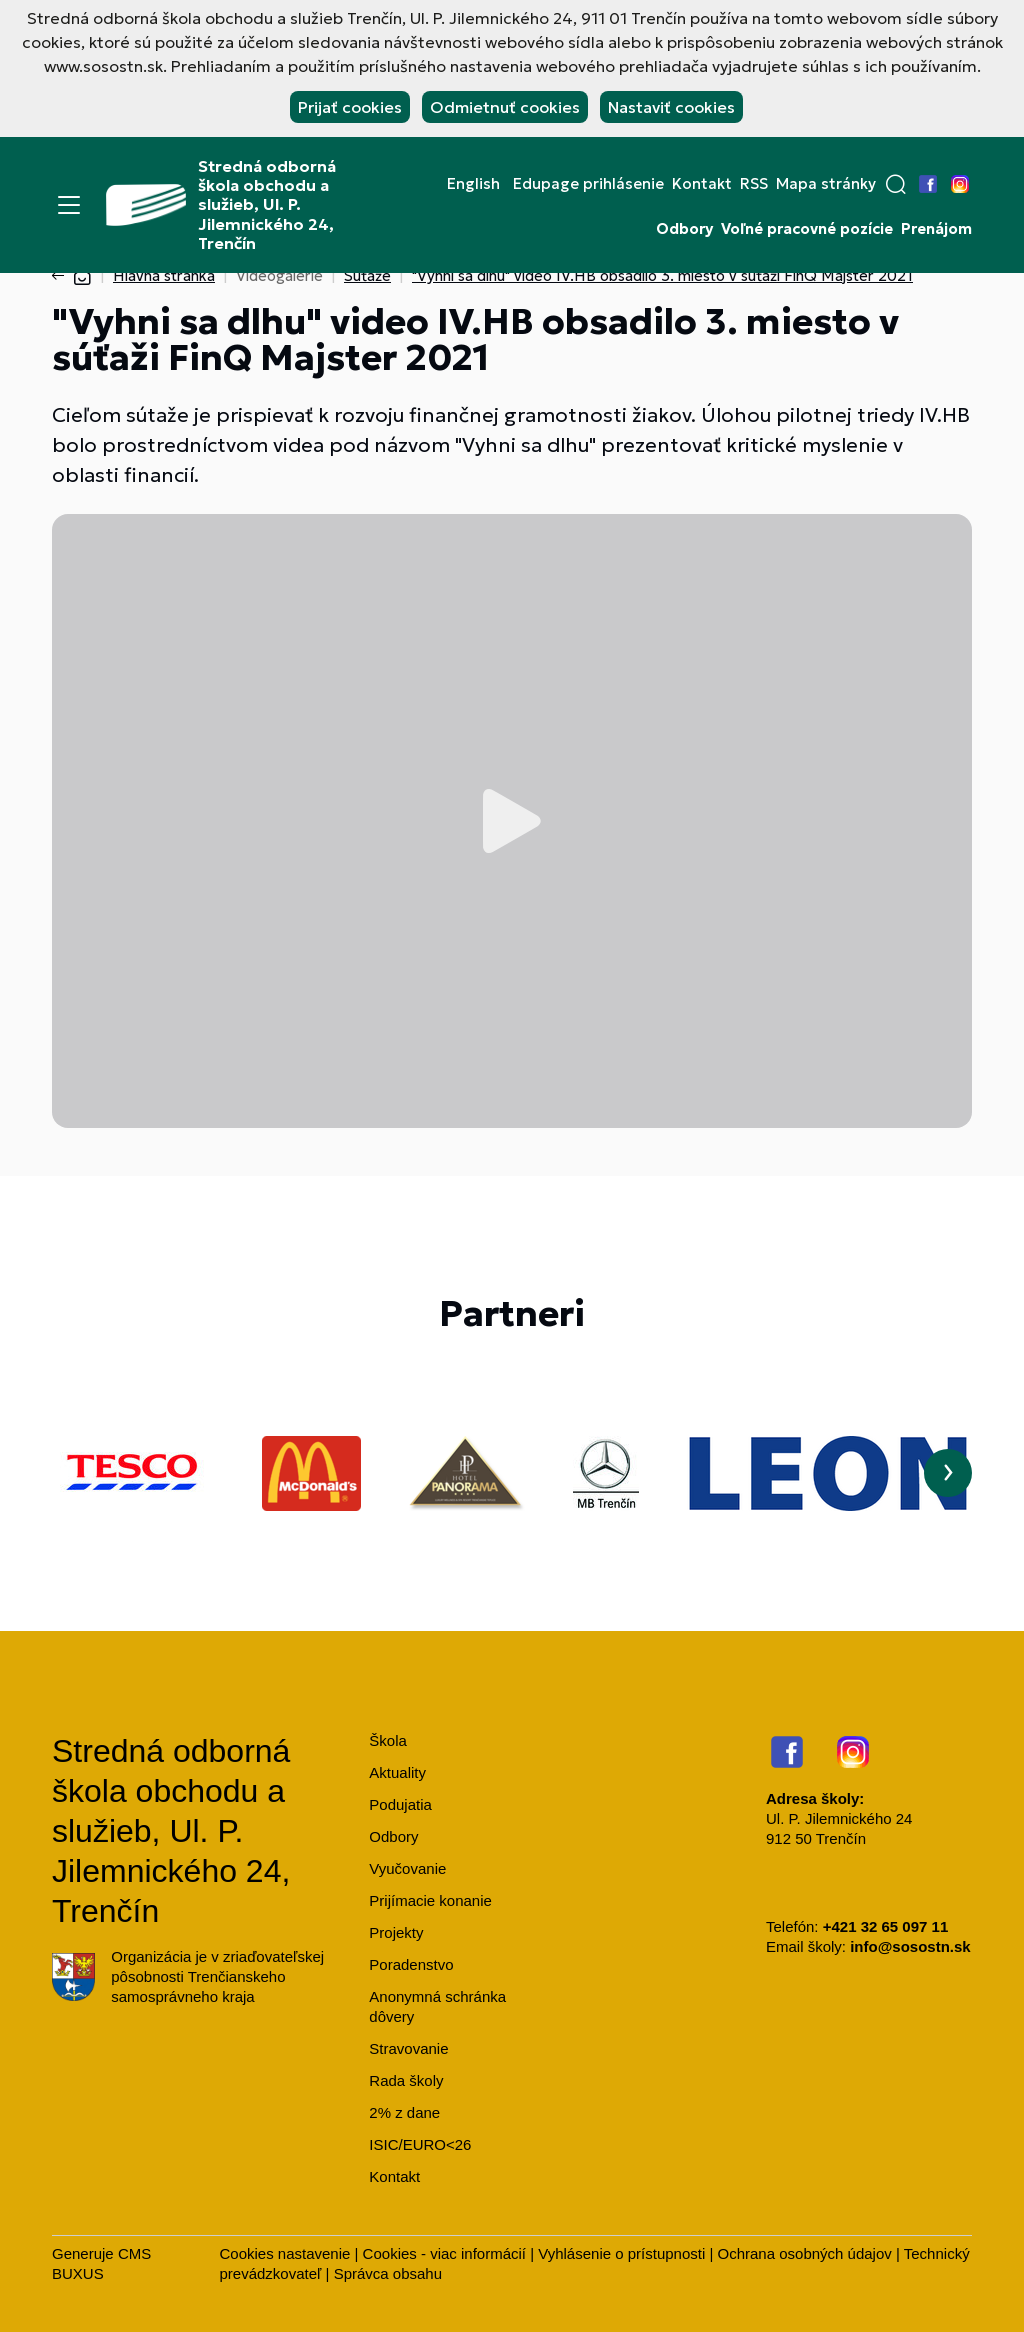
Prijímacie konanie (430, 1900)
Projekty (396, 1932)
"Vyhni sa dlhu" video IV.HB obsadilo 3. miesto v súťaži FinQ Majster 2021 (662, 275)
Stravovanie (408, 2048)
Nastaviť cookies (671, 107)
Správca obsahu (388, 2273)
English (473, 184)
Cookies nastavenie (284, 2253)
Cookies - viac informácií (444, 2253)
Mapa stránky (826, 184)
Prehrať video (512, 821)
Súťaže (367, 275)
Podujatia (400, 1804)
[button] (896, 184)
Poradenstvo (411, 1964)
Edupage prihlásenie (588, 184)
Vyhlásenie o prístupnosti (621, 2253)
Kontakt (702, 184)
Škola (388, 1740)
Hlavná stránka (164, 275)
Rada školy (406, 2080)
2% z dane (404, 2112)
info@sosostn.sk (910, 1946)
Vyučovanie (407, 1868)
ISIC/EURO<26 (420, 2144)
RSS (754, 184)
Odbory (684, 229)
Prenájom (936, 229)
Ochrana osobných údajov (805, 2253)
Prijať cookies (350, 107)
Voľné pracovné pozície (807, 229)
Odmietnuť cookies (505, 107)
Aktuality (397, 1772)
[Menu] (69, 205)
